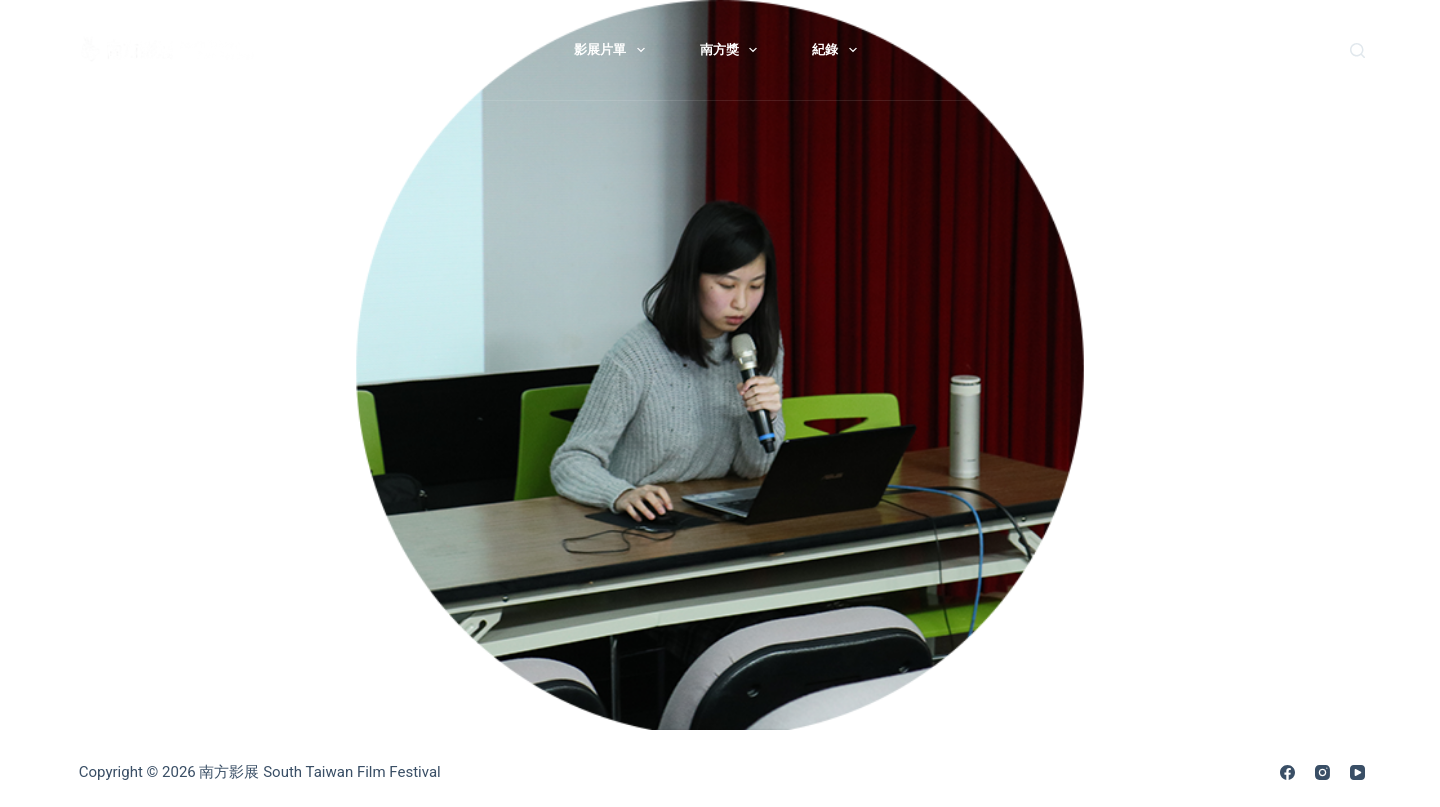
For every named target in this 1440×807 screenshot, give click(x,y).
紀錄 (838, 50)
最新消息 (388, 50)
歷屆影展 (938, 49)
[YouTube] (1357, 772)
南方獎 (733, 50)
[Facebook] (1287, 772)
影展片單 (613, 50)
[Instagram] (1322, 772)
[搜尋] (1357, 50)
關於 (501, 50)
